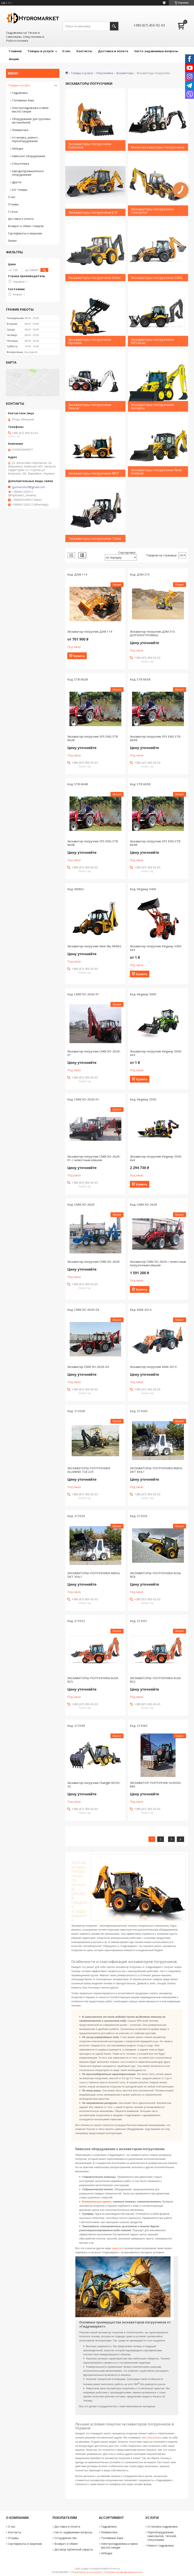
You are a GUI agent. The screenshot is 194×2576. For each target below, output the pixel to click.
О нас (66, 51)
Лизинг (12, 241)
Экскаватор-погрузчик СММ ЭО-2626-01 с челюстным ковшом (94, 1158)
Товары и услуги (40, 51)
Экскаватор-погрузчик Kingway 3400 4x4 (155, 947)
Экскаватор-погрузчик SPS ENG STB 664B (92, 842)
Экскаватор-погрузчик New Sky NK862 (94, 946)
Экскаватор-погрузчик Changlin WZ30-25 (94, 1784)
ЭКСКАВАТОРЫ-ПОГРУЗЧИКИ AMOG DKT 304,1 (93, 1574)
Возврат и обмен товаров (26, 226)
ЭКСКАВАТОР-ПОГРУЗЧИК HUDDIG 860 (155, 1784)
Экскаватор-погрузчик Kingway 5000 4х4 (155, 1053)
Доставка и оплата (113, 51)
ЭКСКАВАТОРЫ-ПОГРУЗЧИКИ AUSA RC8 (155, 1574)
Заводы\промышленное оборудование (28, 172)
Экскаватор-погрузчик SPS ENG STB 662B (92, 738)
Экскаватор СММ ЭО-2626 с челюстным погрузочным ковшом (158, 1263)
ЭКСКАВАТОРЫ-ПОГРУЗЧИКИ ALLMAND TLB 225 (88, 1469)
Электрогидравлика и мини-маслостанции (30, 109)
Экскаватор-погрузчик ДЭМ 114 (89, 631)
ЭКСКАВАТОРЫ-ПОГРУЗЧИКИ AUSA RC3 (155, 1679)
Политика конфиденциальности (123, 2572)
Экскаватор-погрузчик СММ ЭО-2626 (93, 1261)
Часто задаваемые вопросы (156, 51)
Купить (79, 656)
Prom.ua (115, 2568)
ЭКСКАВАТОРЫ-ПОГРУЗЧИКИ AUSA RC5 (92, 1679)
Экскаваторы (124, 73)
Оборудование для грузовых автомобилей (31, 120)
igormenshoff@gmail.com (28, 487)
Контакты (84, 51)
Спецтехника (104, 73)
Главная (15, 51)
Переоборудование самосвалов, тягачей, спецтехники (162, 2536)
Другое (16, 182)
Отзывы (13, 204)
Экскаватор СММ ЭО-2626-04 (88, 1366)
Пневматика (20, 130)
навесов (117, 2248)
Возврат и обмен (66, 2544)
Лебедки (17, 148)
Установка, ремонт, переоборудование (25, 139)
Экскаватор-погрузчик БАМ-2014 (153, 1366)
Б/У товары (19, 190)
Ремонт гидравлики (160, 2545)
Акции (14, 59)
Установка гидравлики (162, 2526)
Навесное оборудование (28, 156)
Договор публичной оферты (73, 2549)
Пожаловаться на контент (86, 2572)
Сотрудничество (65, 2538)
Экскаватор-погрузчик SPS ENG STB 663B (155, 738)
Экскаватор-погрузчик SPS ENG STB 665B (155, 842)
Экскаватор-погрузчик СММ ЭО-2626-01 (94, 1053)
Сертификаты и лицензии (25, 233)
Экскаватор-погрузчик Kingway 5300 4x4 (155, 1158)
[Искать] (114, 26)
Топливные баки (23, 100)
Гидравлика (20, 93)
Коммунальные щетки (96, 2201)
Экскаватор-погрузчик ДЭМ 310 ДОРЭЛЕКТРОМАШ (152, 633)
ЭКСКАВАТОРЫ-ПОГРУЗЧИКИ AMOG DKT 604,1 (156, 1469)
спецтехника (153, 2437)
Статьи (13, 211)
